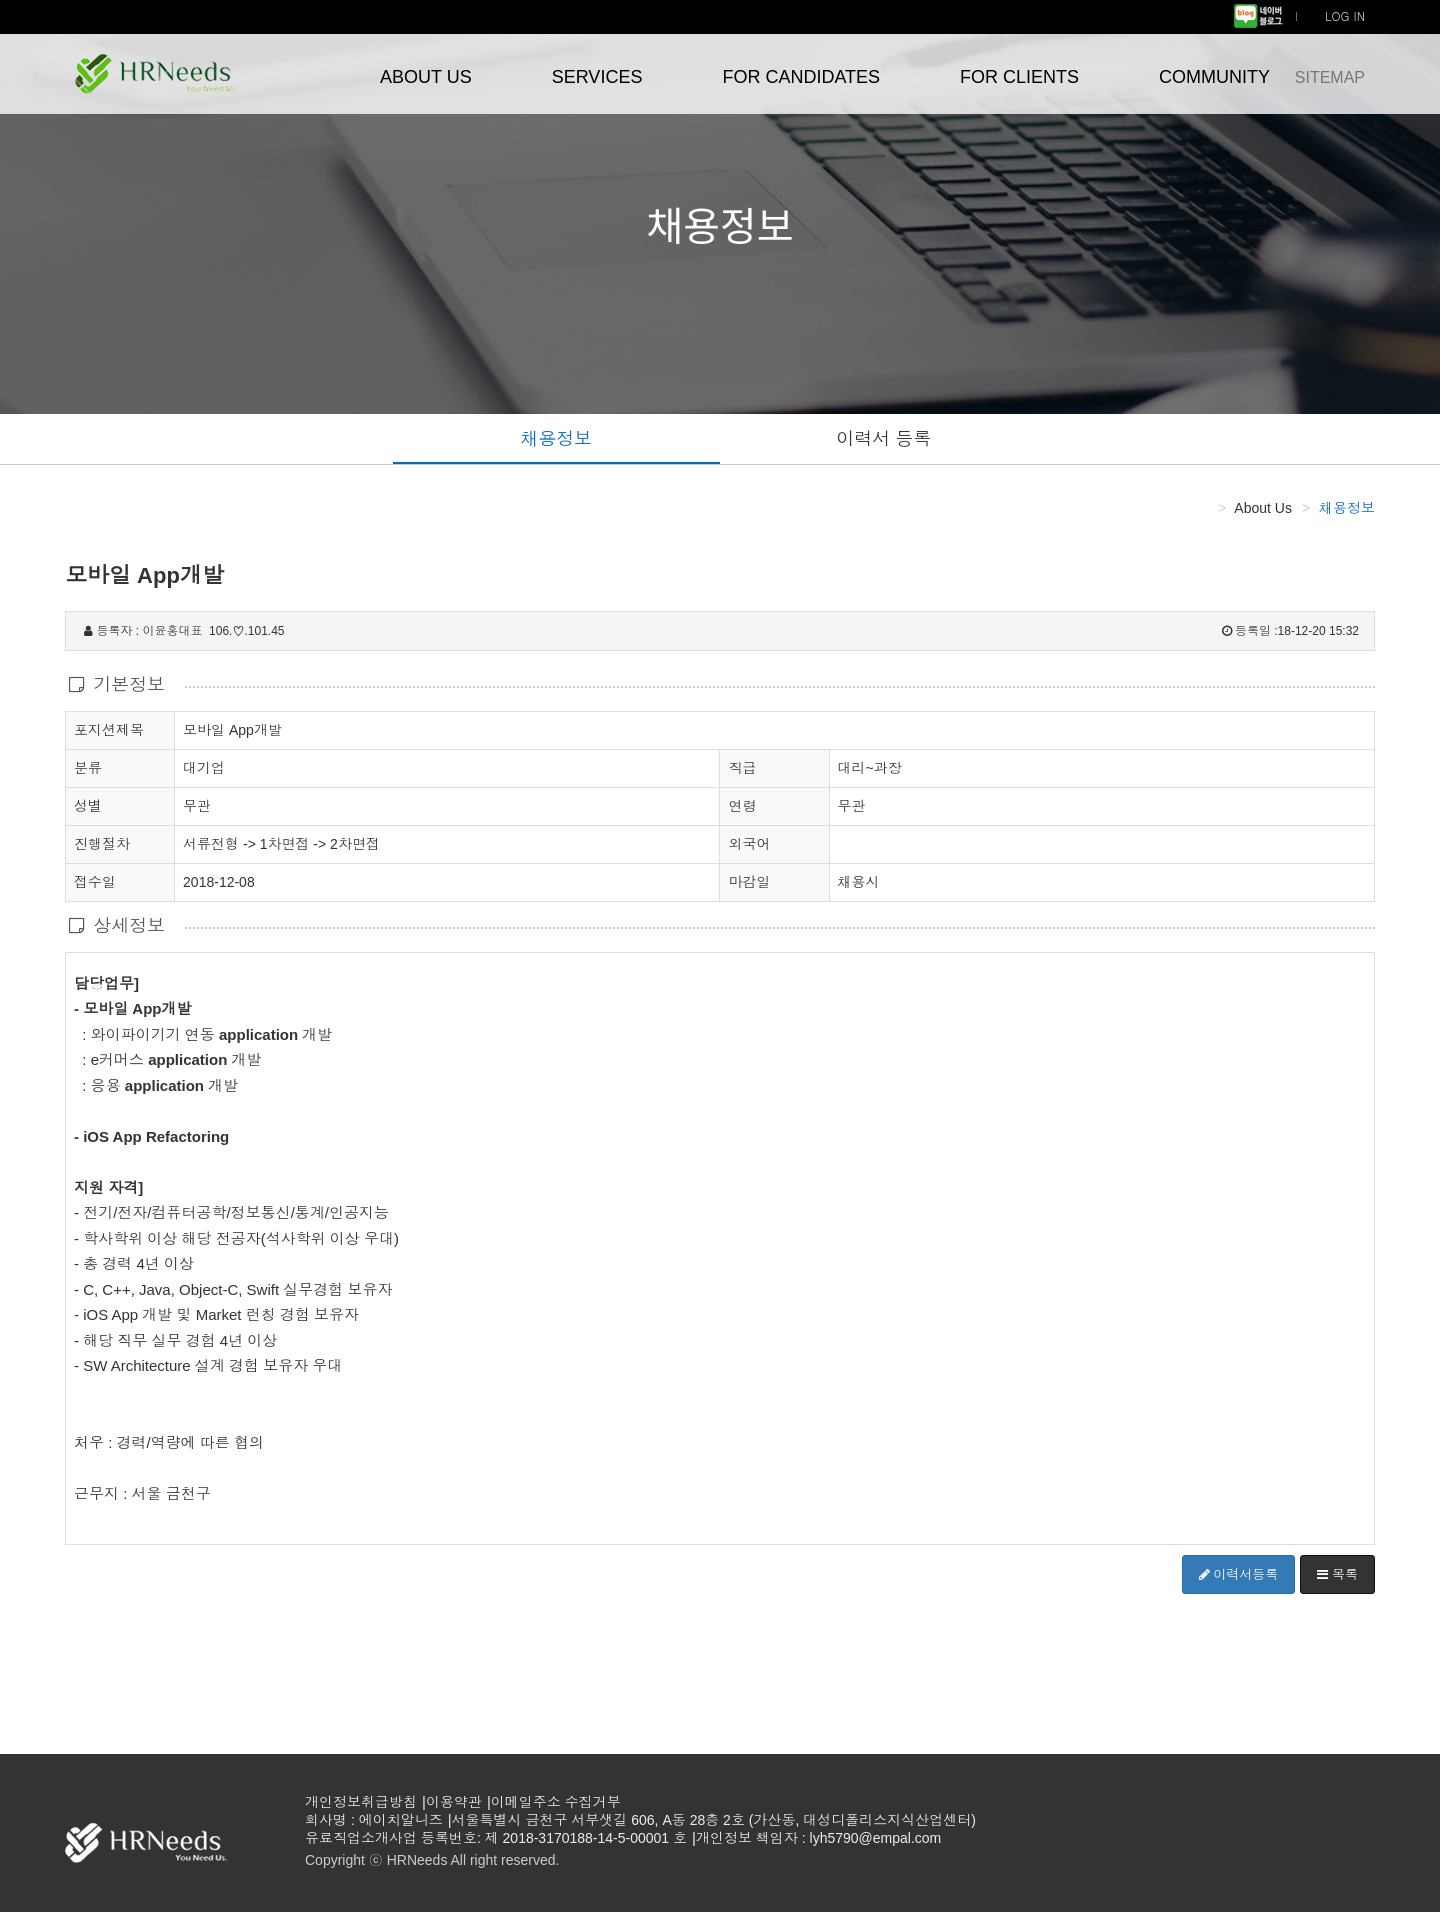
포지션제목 (109, 729)
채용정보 (556, 439)
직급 (742, 768)
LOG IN (1345, 15)
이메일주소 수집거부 (556, 1802)
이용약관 (454, 1802)
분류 (88, 767)
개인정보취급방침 (361, 1802)
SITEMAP (1330, 77)
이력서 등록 (883, 439)
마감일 (749, 882)
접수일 (95, 881)
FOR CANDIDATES (801, 77)
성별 (88, 805)
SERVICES (597, 77)
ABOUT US (426, 77)
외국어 (749, 844)
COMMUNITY (1214, 77)
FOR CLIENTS (1019, 77)
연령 (742, 806)
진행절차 (102, 843)
